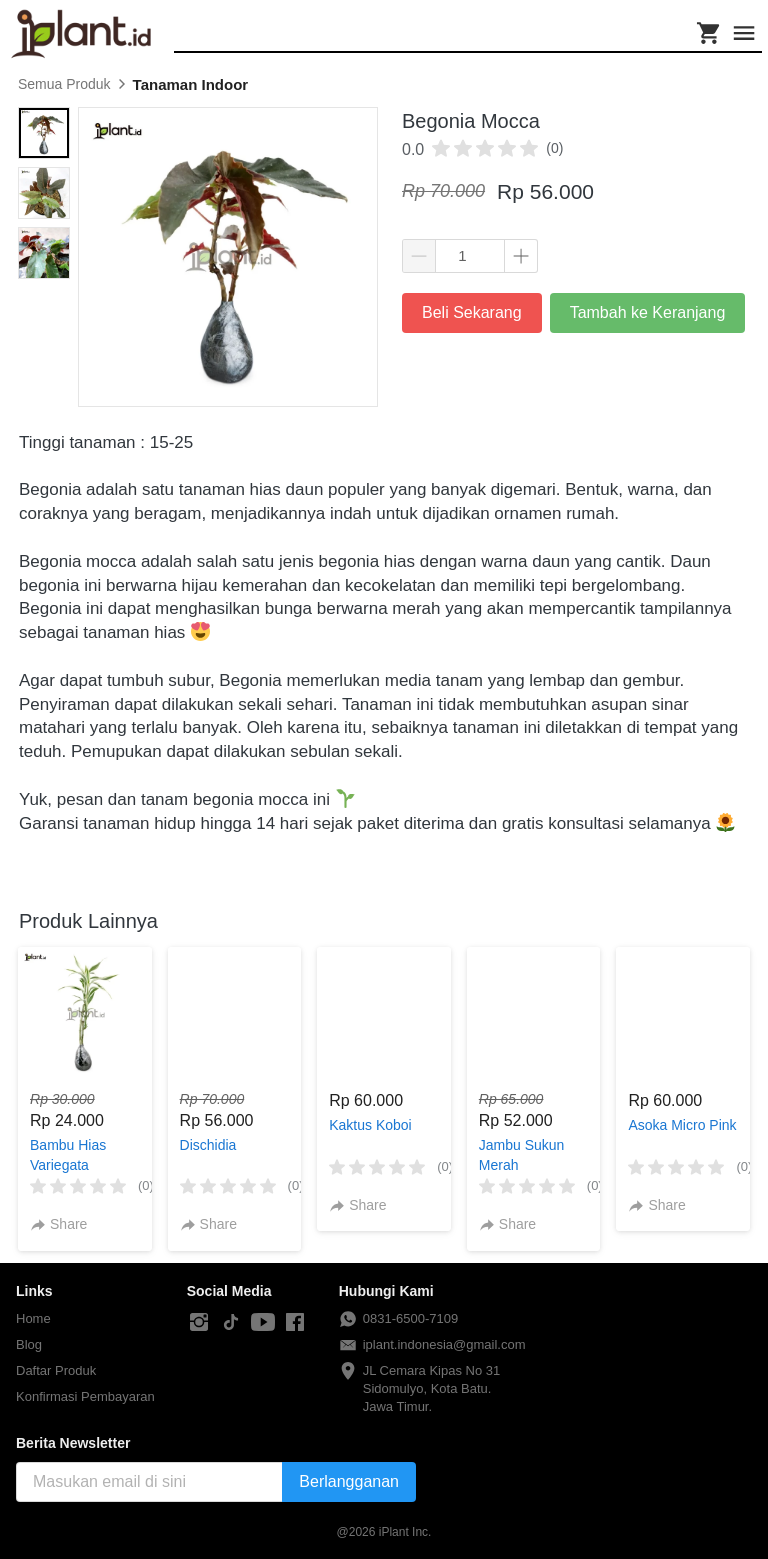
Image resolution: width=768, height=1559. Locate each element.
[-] (199, 1323)
